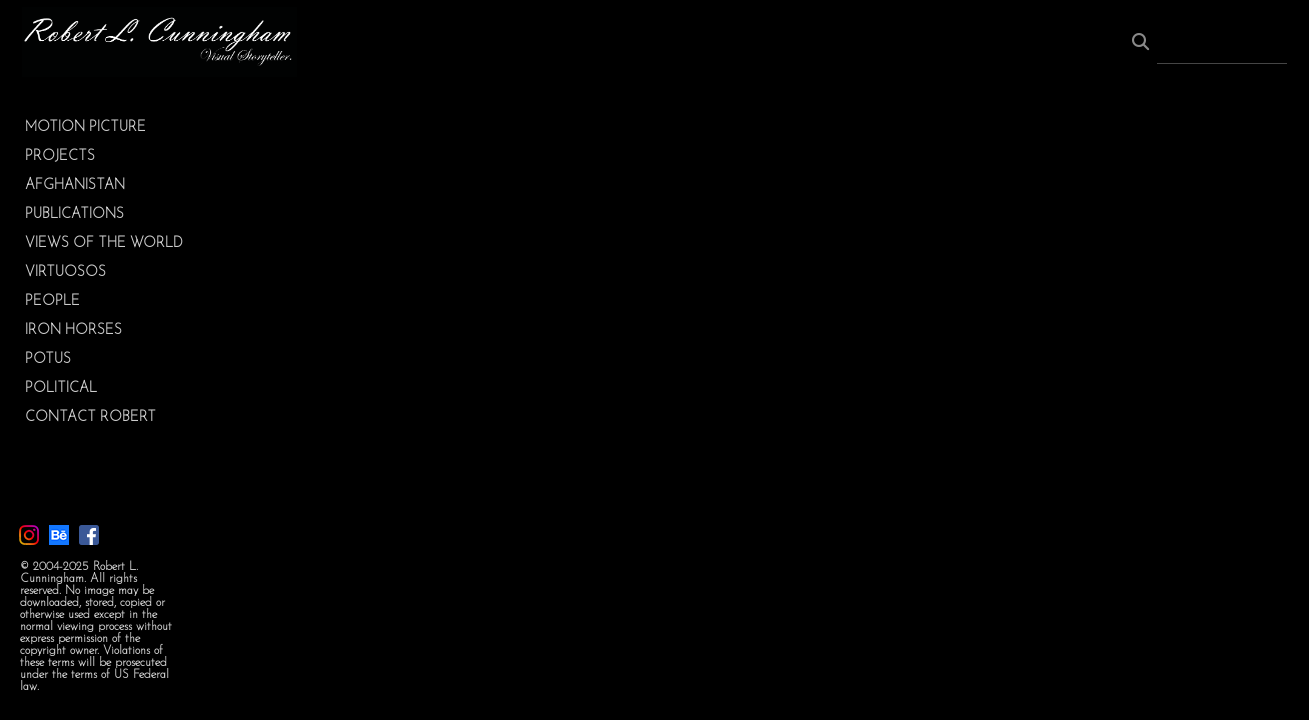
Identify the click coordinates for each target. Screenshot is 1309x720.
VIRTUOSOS (65, 272)
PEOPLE (52, 301)
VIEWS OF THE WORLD (104, 243)
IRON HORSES (73, 330)
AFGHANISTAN (75, 185)
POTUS (48, 359)
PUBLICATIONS (74, 214)
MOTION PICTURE (85, 127)
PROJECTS (60, 156)
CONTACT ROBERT (90, 417)
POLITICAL (61, 388)
